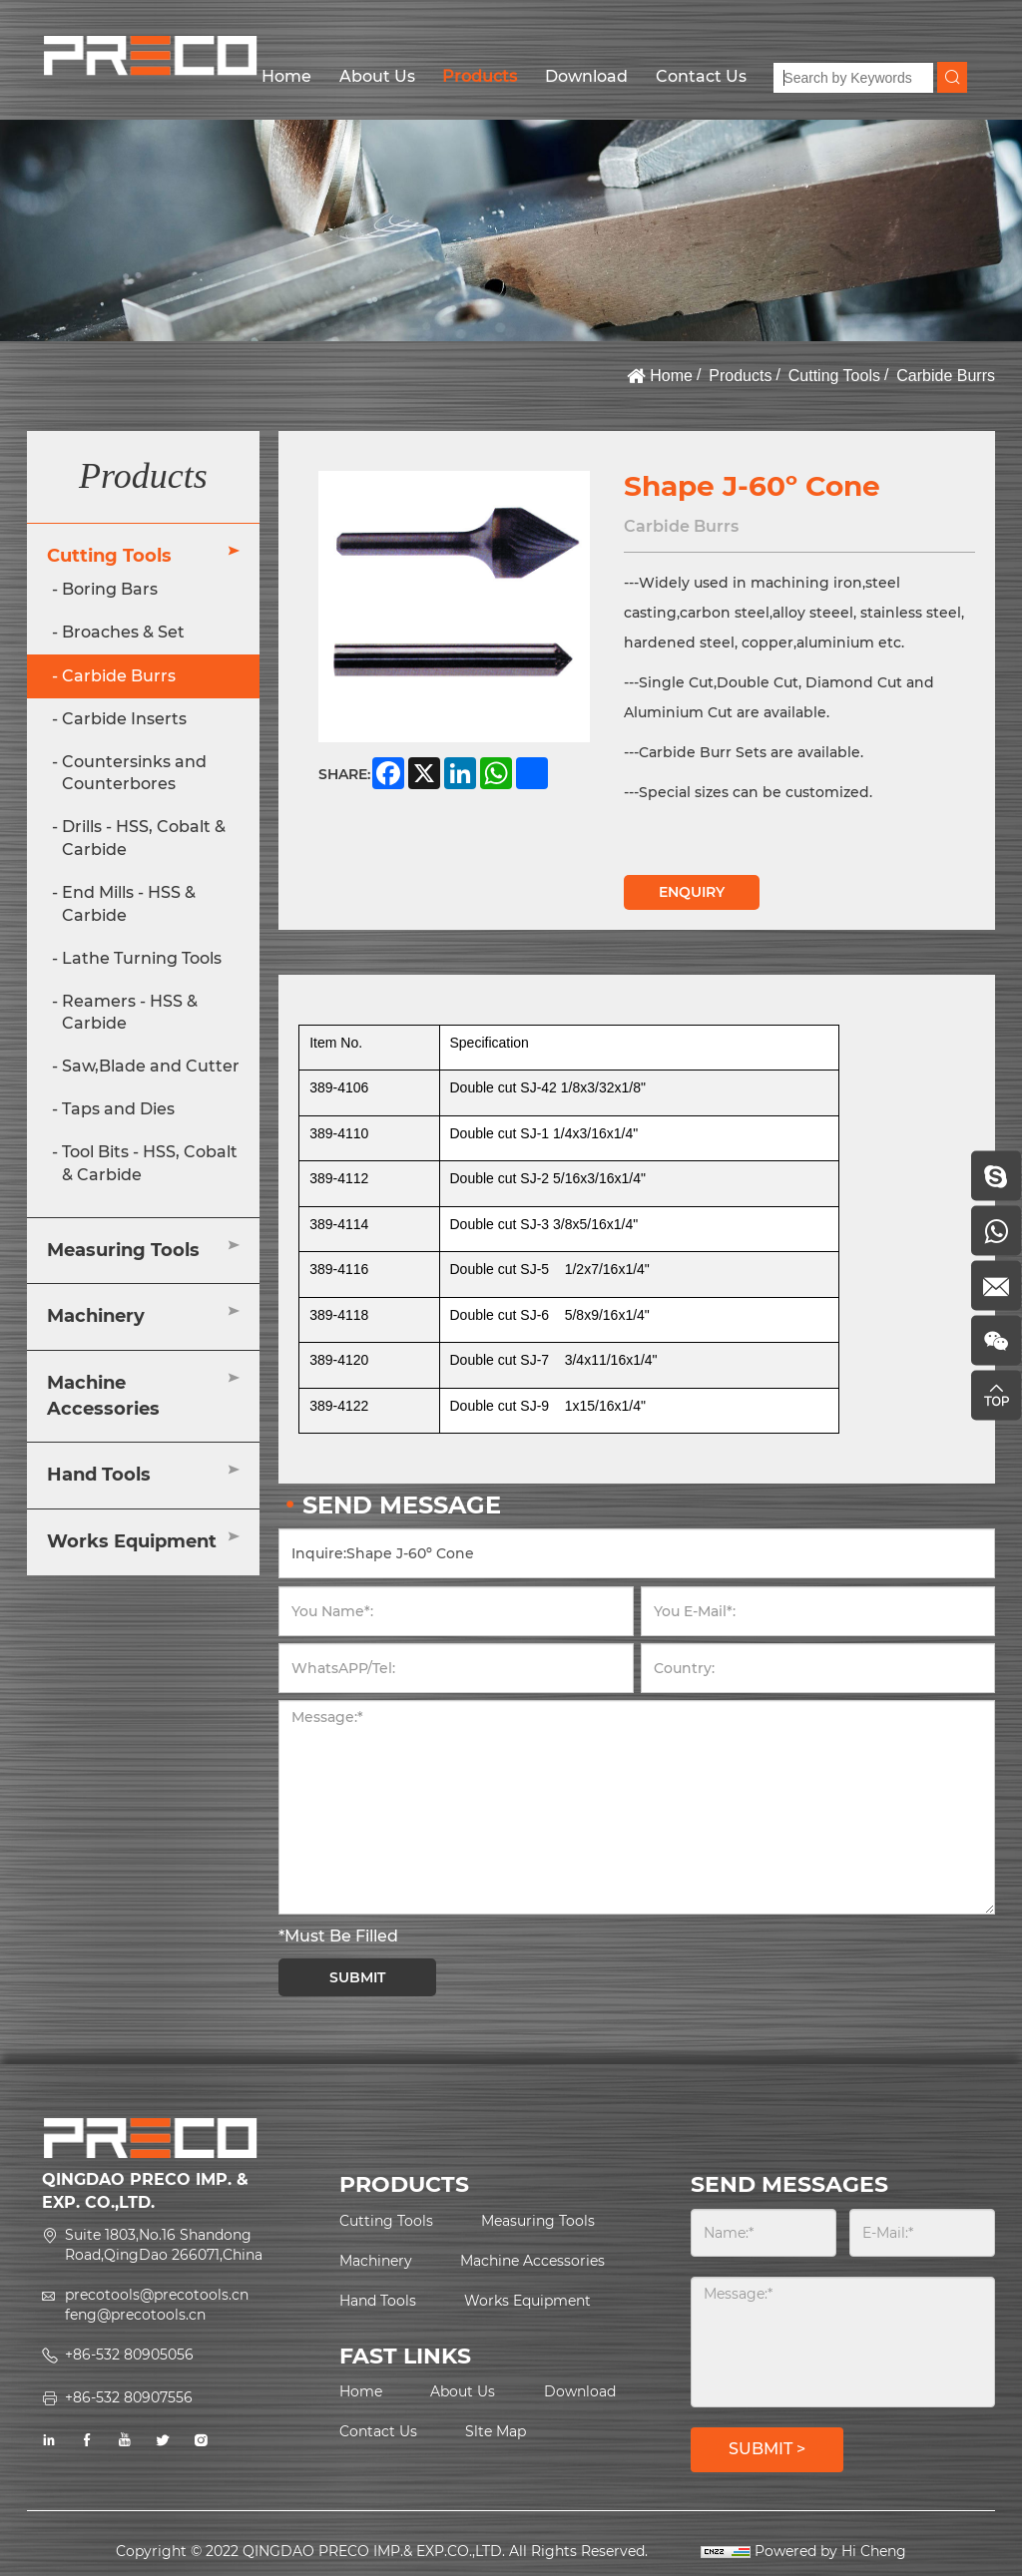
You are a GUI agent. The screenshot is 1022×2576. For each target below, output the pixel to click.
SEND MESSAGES (789, 2184)
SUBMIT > (767, 2448)
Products (479, 76)
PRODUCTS (404, 2184)
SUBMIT (357, 1977)
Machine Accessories (103, 1396)
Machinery (96, 1316)
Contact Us (701, 76)
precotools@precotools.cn (157, 2295)
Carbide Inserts (124, 718)
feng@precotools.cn (135, 2315)
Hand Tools (99, 1475)
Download (586, 76)
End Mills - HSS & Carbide (129, 904)
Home (286, 76)
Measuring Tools (123, 1250)
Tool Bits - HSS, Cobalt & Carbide (150, 1163)
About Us (377, 76)
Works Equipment (132, 1541)
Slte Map (495, 2431)
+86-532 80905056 (129, 2354)
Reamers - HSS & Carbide (130, 1013)
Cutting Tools (834, 375)
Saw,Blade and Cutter (151, 1066)
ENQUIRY (692, 892)
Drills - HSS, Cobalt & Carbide (144, 838)
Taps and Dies (118, 1108)
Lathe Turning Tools (142, 958)
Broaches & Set (123, 632)
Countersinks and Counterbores (134, 773)
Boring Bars (110, 589)
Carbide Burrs (945, 375)
